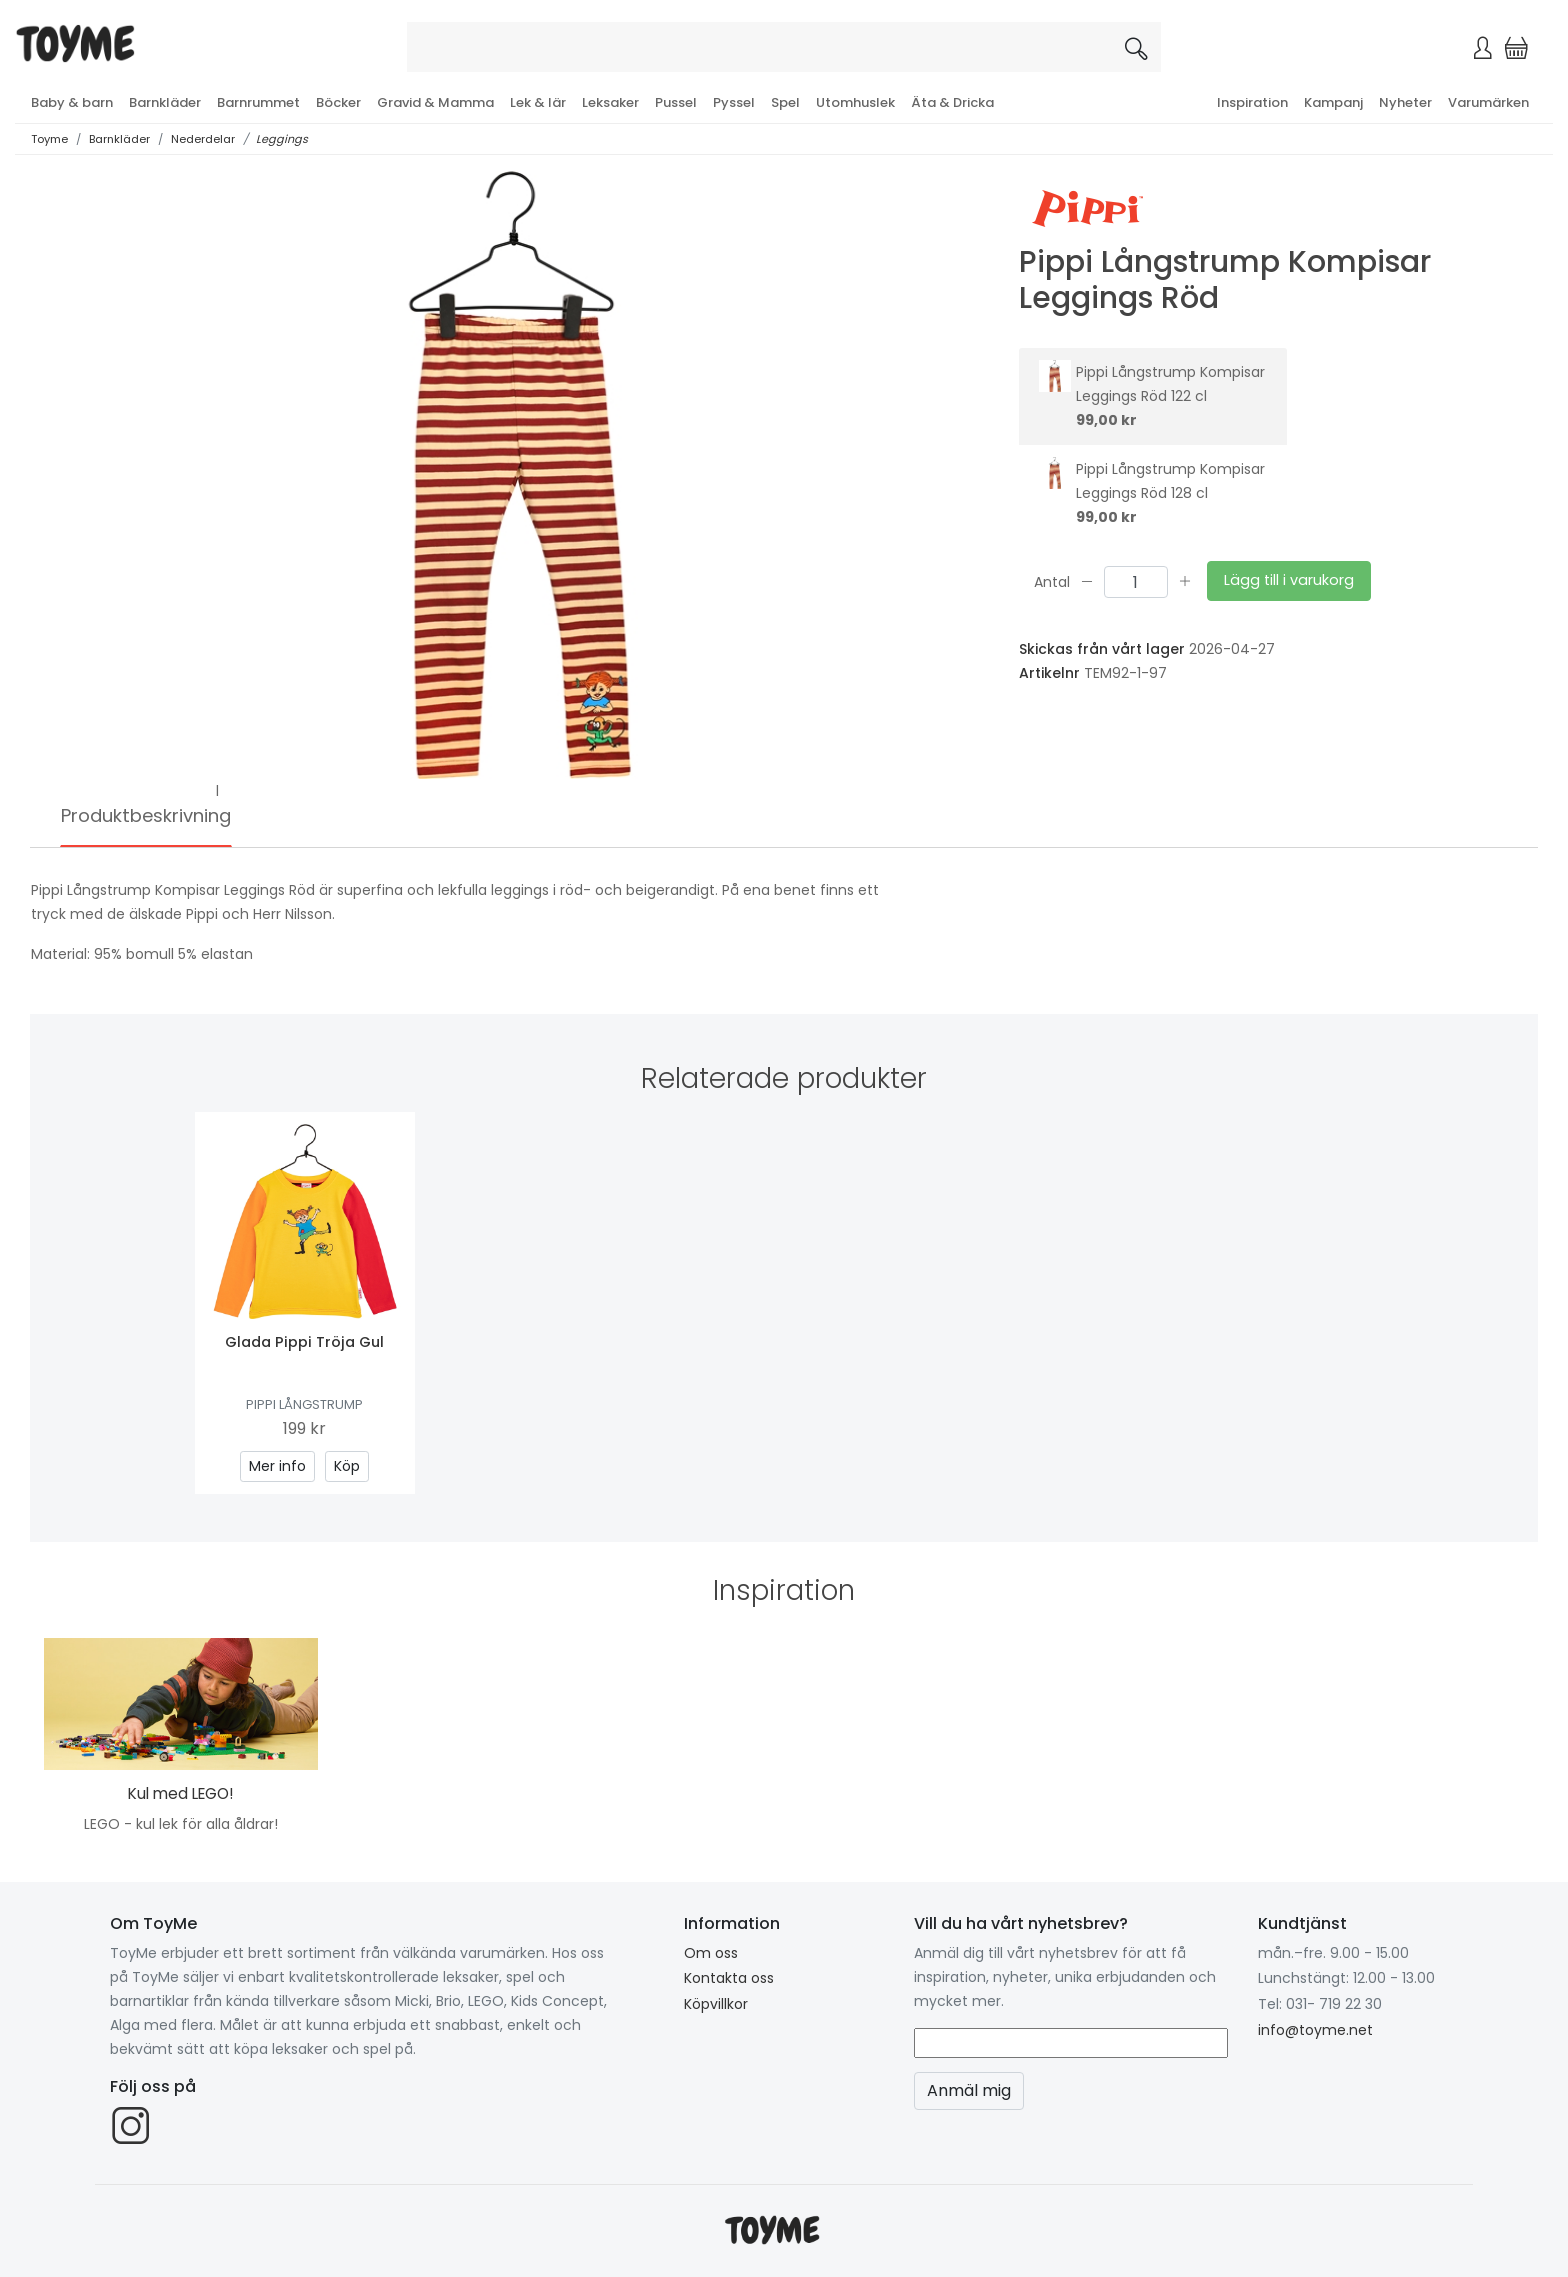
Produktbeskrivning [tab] (146, 815)
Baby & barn (72, 102)
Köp (347, 1466)
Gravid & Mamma (435, 102)
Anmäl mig (969, 2090)
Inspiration (1252, 102)
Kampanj (1333, 102)
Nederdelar (203, 139)
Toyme (49, 139)
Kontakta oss (729, 1978)
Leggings (282, 139)
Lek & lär (538, 102)
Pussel (676, 102)
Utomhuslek (855, 102)
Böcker (338, 102)
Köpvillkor (716, 2004)
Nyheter (1405, 102)
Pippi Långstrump (304, 1404)
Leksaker (610, 102)
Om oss (711, 1953)
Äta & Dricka (952, 102)
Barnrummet (258, 102)
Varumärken (1488, 102)
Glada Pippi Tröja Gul (304, 1342)
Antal (1052, 581)
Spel (785, 102)
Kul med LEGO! (180, 1793)
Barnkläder (165, 102)
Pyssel (734, 102)
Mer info (277, 1466)
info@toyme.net (1315, 2030)
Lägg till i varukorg (1289, 580)
